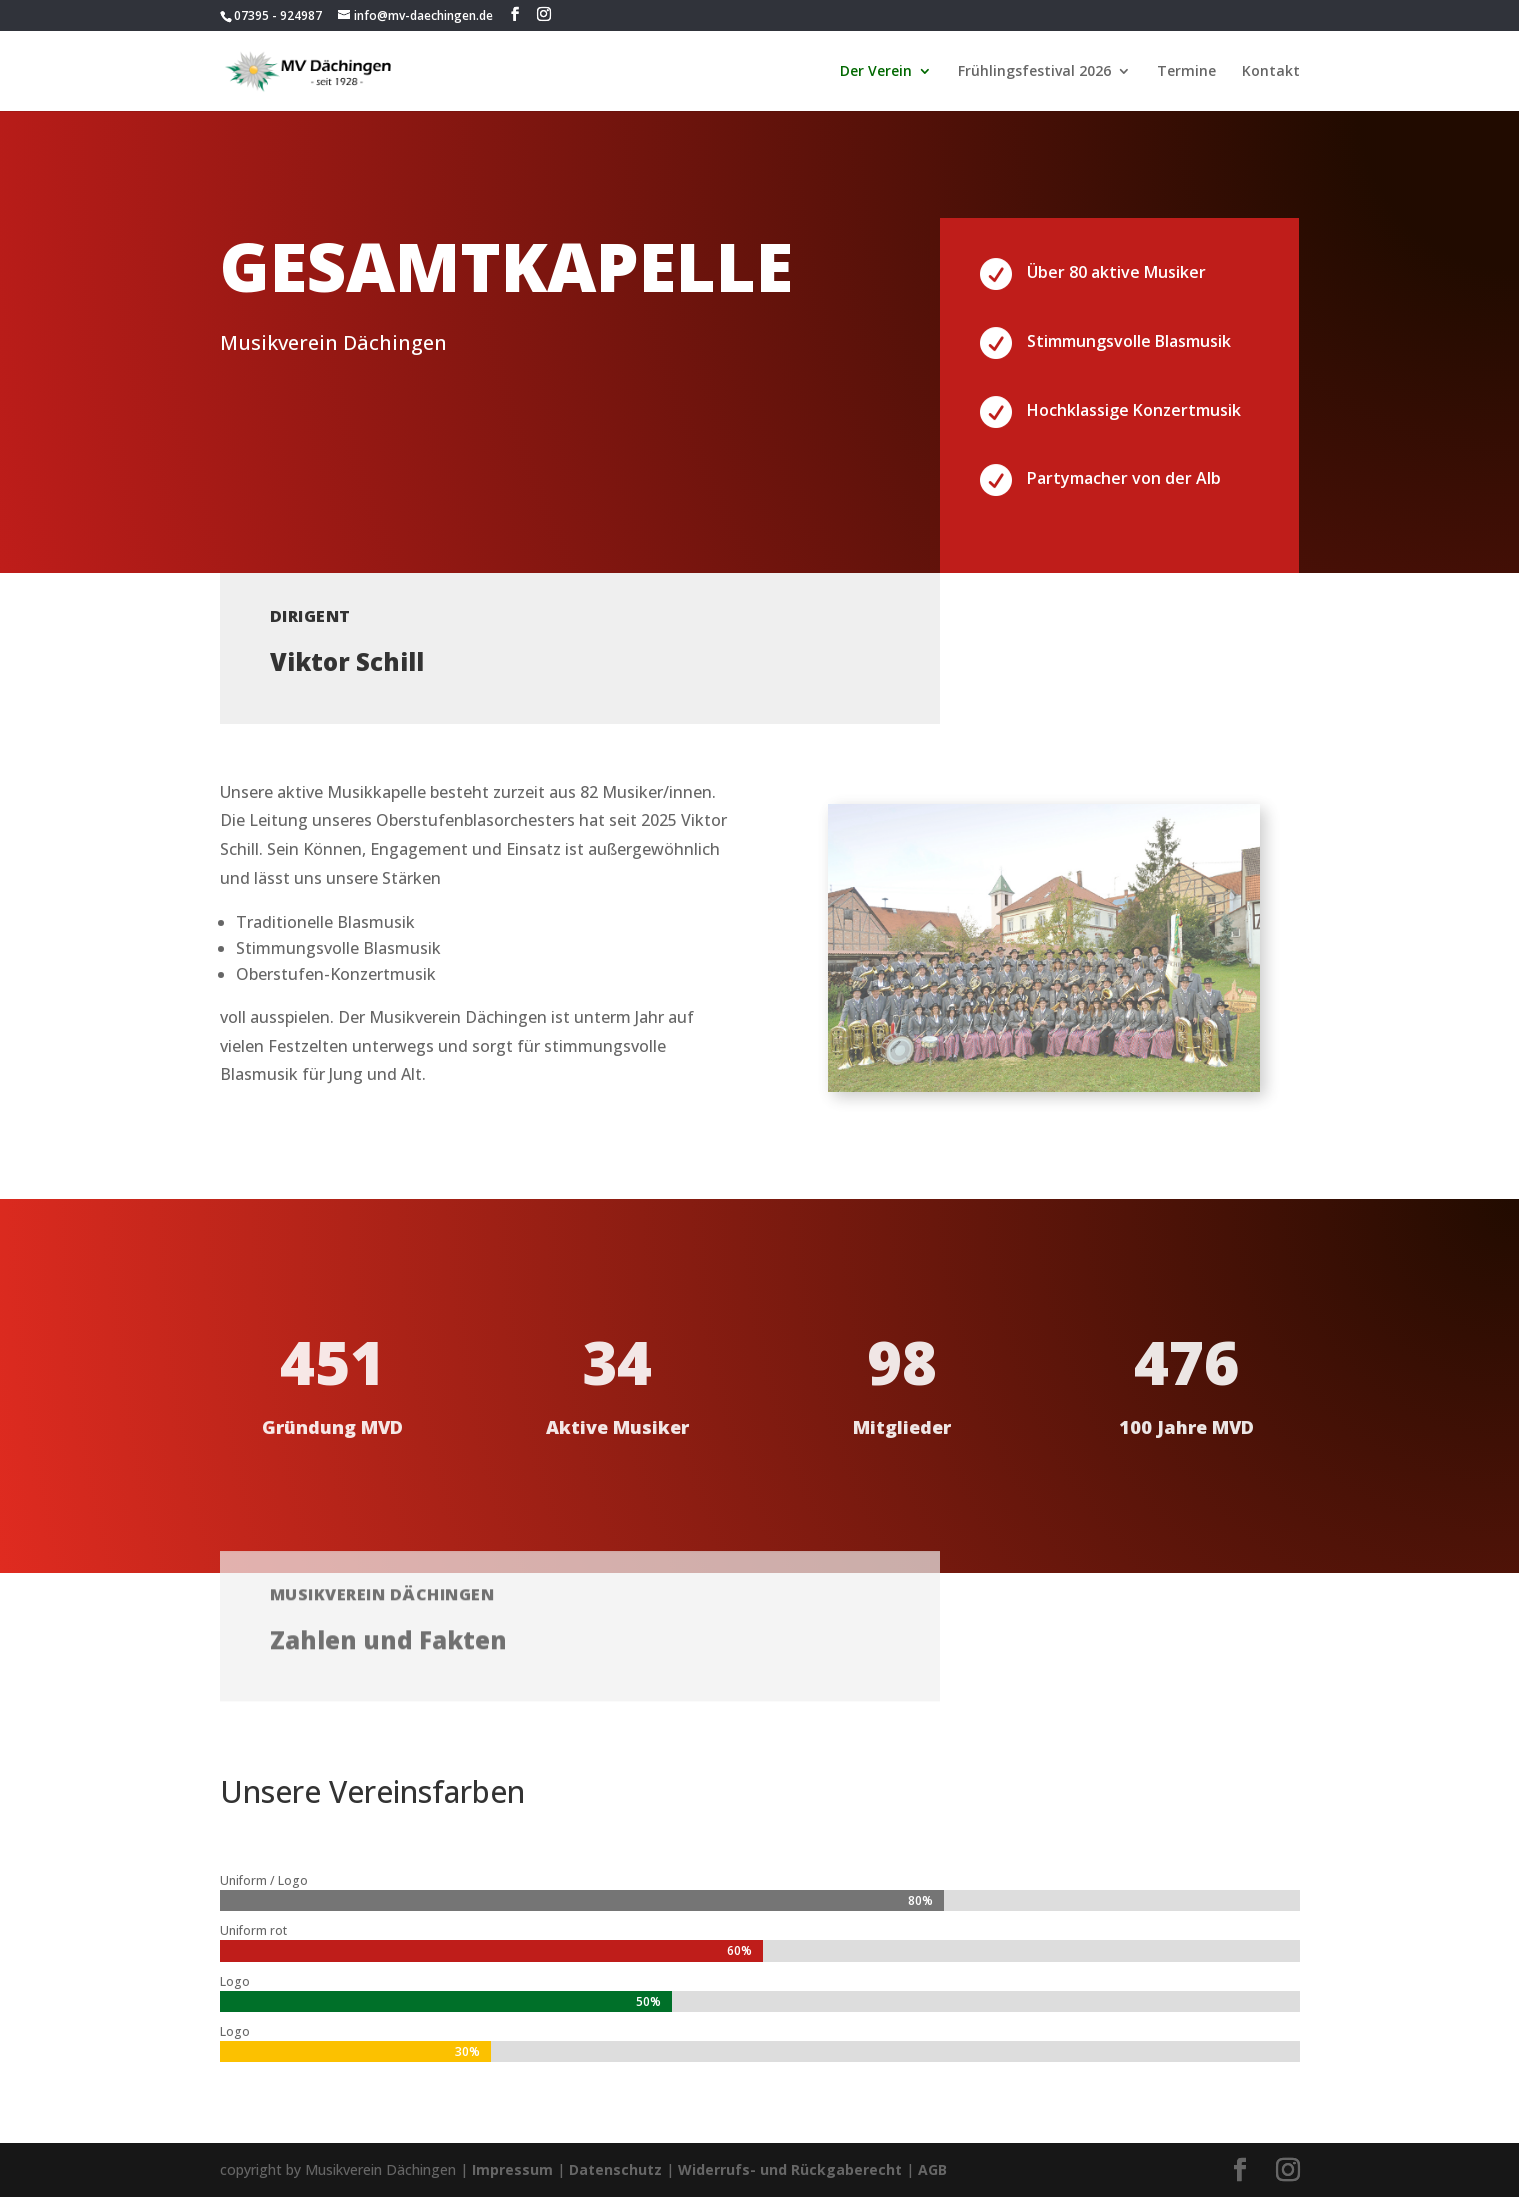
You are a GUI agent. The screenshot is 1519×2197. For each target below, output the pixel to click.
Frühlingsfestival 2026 (1034, 72)
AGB (932, 2169)
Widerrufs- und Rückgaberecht (790, 2169)
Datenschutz (615, 2169)
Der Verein (876, 72)
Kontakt (1271, 72)
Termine (1186, 72)
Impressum (512, 2169)
